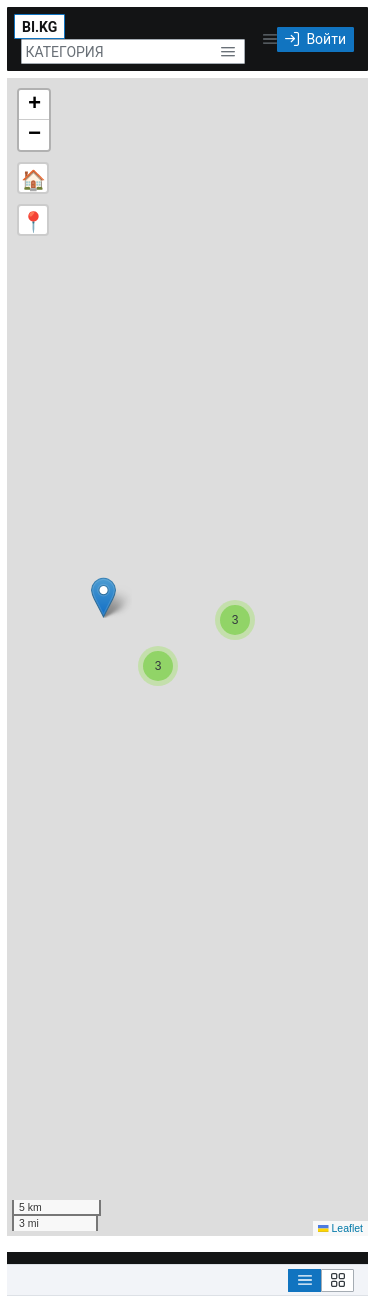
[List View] (304, 1280)
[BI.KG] (39, 26)
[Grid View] (337, 1280)
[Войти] (315, 39)
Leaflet (340, 1228)
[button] (227, 51)
